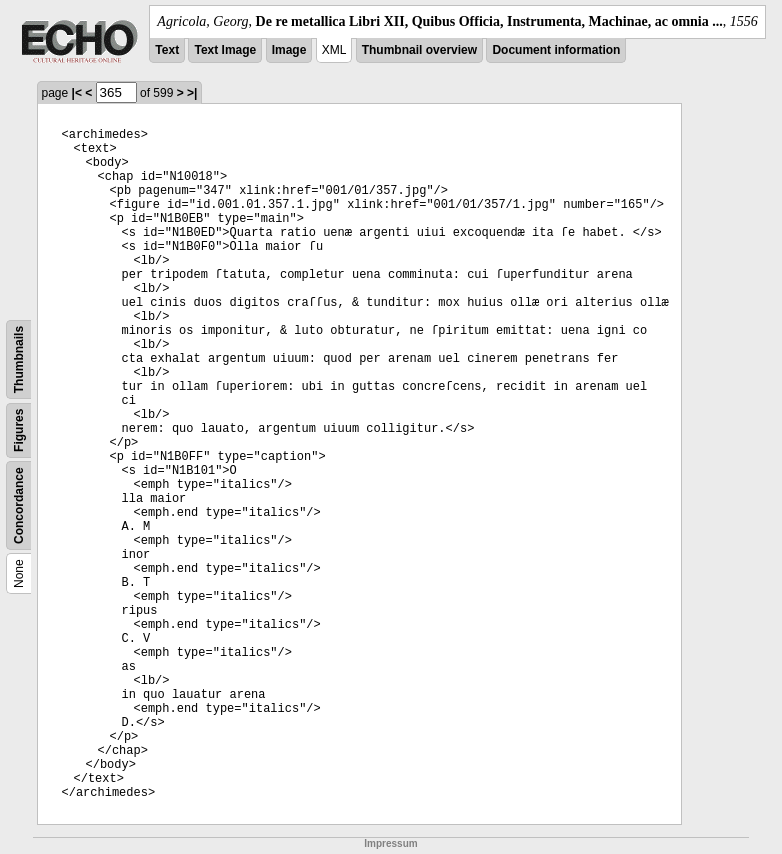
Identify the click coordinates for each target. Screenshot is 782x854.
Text (167, 50)
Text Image (225, 50)
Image (289, 50)
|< (77, 93)
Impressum (390, 843)
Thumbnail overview (419, 50)
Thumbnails (19, 359)
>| (192, 93)
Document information (556, 50)
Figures (19, 430)
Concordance (19, 505)
